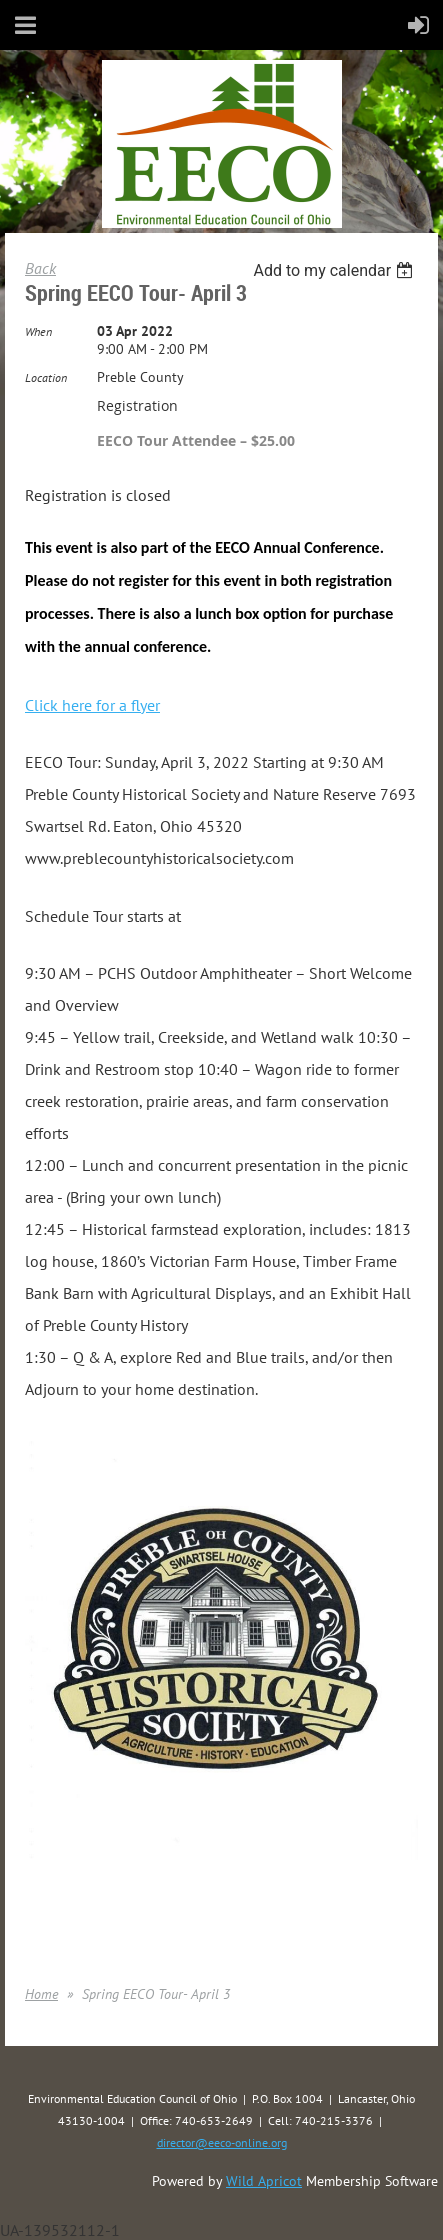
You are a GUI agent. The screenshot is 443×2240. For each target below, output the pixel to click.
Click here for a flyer (92, 705)
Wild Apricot (264, 2181)
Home (41, 1994)
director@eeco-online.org (222, 2142)
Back (40, 268)
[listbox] (335, 270)
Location (46, 377)
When (38, 331)
